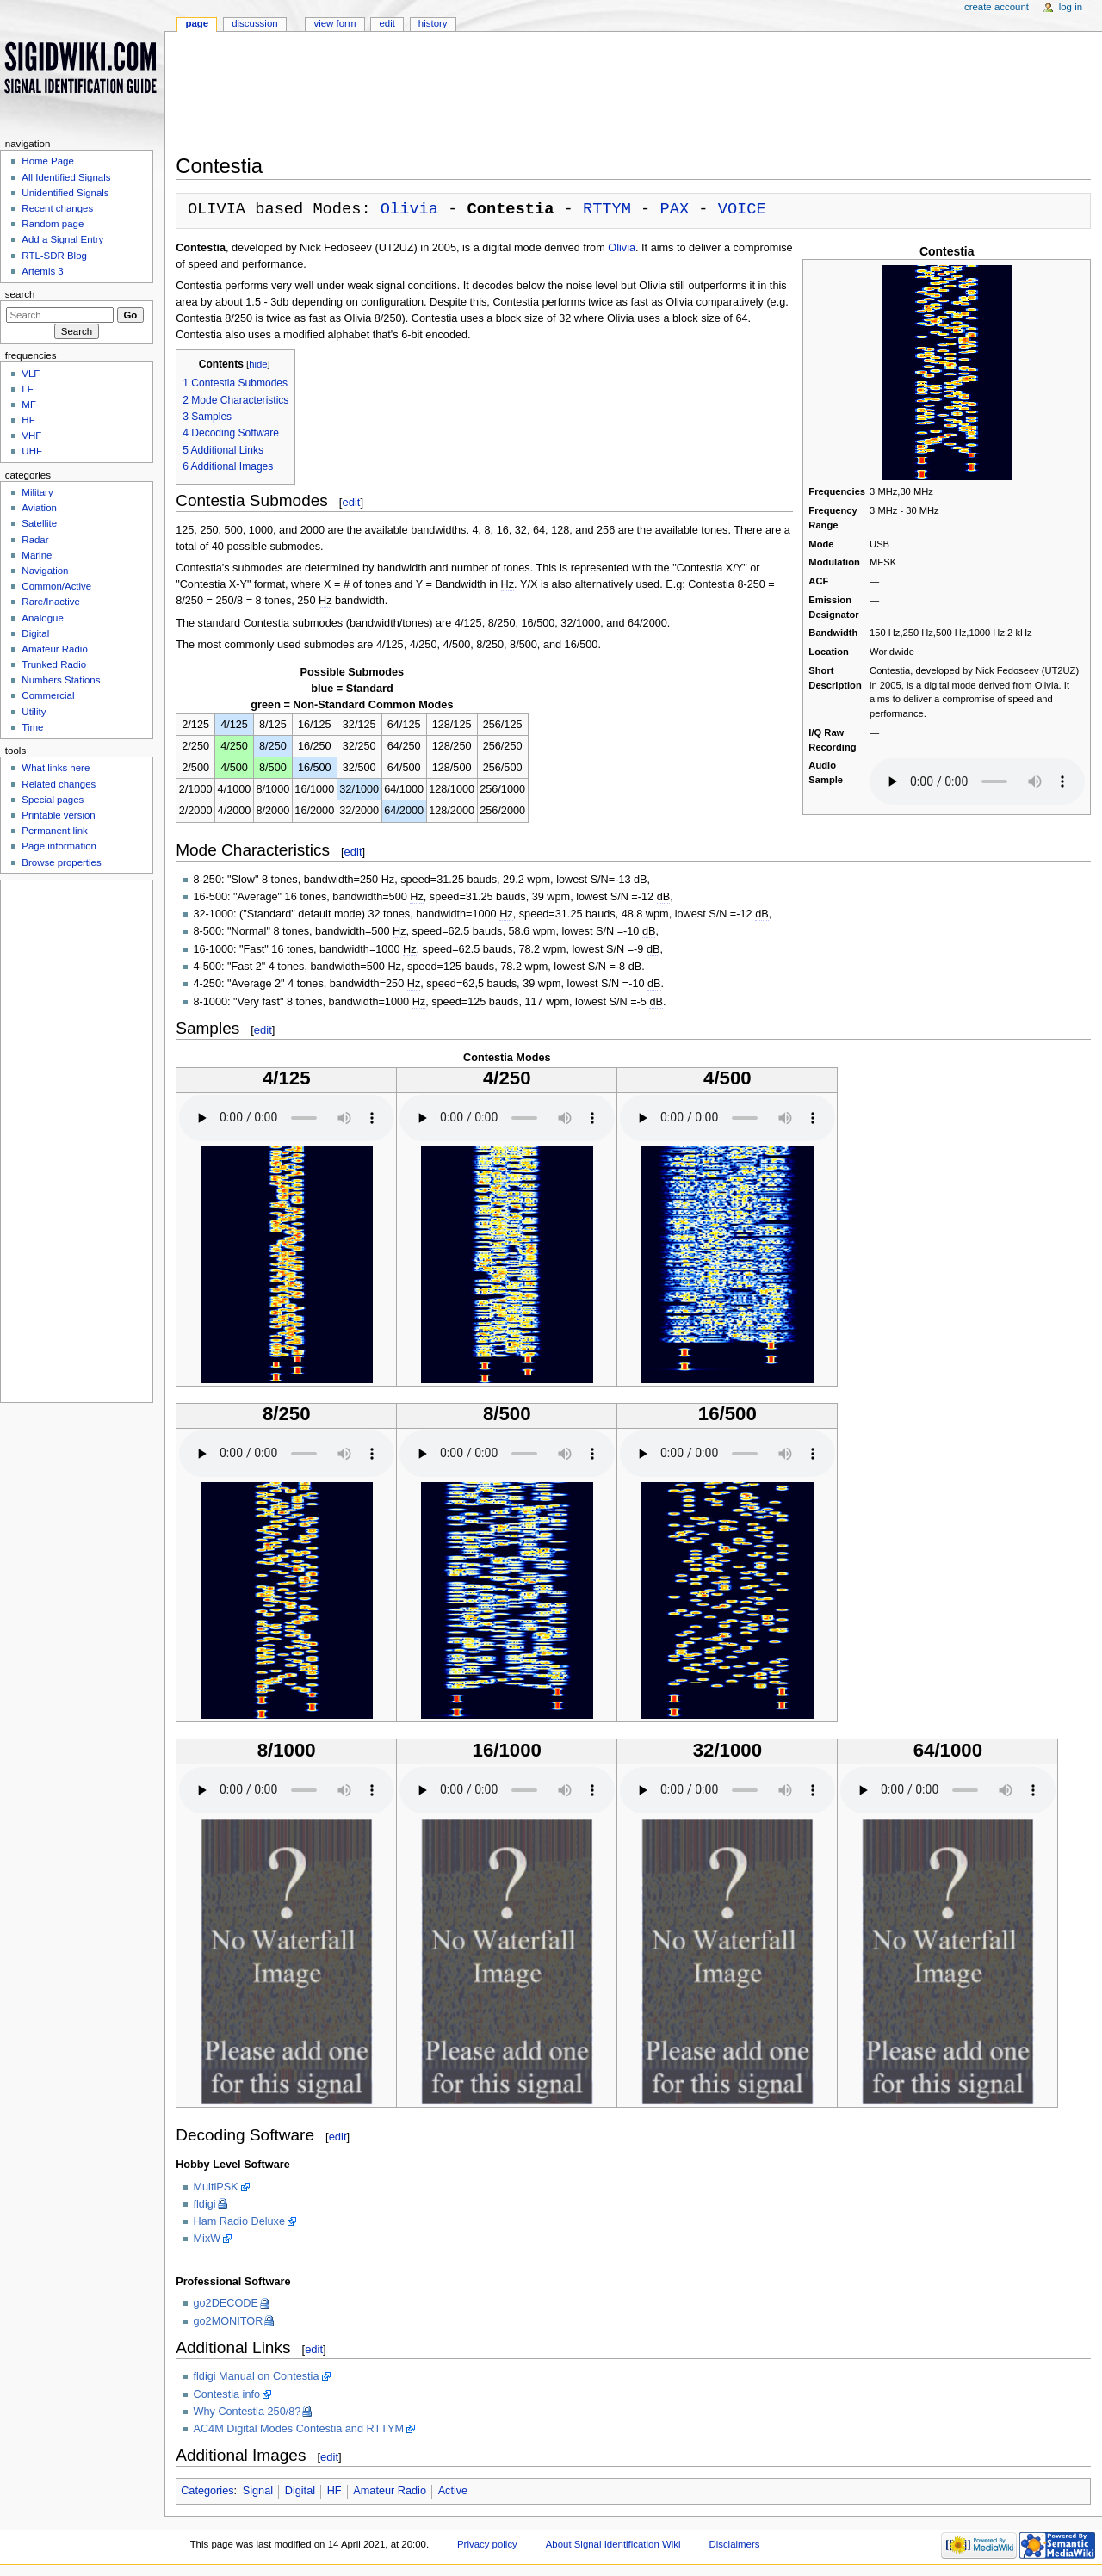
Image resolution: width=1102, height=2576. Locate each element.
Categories (207, 2492)
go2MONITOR (228, 2323)
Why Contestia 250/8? (247, 2413)
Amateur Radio (389, 2492)
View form (334, 23)
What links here (56, 768)
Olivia (409, 209)
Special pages (53, 799)
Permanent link (54, 830)
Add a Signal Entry (62, 239)
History (433, 23)
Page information (59, 846)
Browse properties (61, 862)
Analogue (42, 618)
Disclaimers (734, 2546)
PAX (674, 209)
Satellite (39, 523)
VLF (31, 373)
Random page (53, 224)
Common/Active (56, 586)
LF (27, 389)
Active (453, 2492)
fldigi (205, 2206)
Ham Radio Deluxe (239, 2223)
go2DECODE (226, 2305)
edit (351, 503)
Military (37, 492)
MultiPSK (216, 2189)
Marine (37, 555)
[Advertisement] (633, 98)
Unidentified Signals (65, 193)
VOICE (742, 209)
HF (334, 2492)
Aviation (39, 508)
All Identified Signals (66, 177)
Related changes (59, 784)
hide (258, 366)
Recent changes (57, 208)
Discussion (254, 23)
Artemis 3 (42, 271)
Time (32, 727)
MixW (207, 2240)
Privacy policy (487, 2546)
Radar (35, 539)
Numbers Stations (61, 680)
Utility (34, 712)
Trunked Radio (54, 664)
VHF (31, 435)
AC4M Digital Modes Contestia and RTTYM (299, 2431)
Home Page (47, 161)
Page (196, 23)
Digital (300, 2492)
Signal (258, 2492)
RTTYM (607, 209)
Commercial (48, 695)
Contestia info (227, 2396)
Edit (386, 23)
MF (29, 404)
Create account (996, 7)
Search (20, 294)
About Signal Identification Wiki (613, 2546)
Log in (1070, 7)
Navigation (45, 570)
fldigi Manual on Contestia (256, 2378)
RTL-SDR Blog (54, 255)
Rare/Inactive (50, 601)
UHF (32, 451)
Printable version (58, 815)
